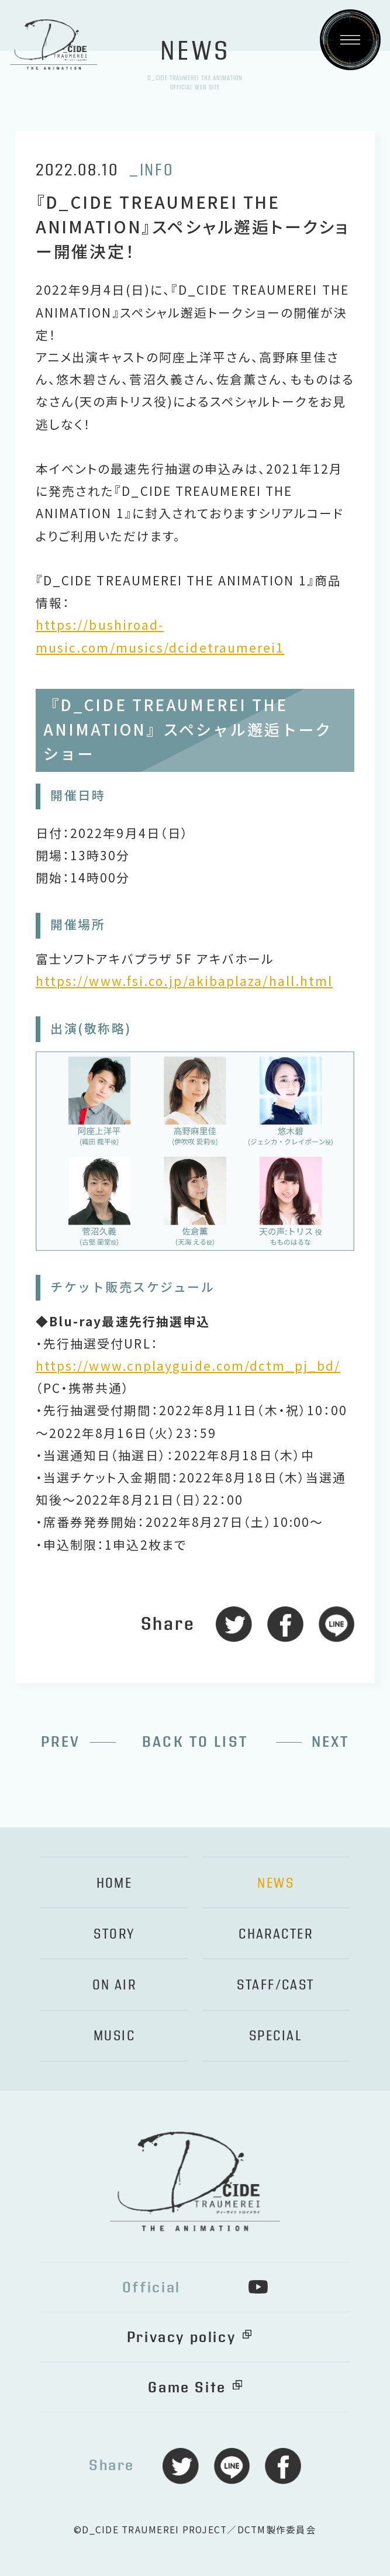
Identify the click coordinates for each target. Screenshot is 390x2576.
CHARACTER (276, 1934)
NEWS (275, 1883)
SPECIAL (275, 2035)
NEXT (331, 1742)
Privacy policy (181, 2337)
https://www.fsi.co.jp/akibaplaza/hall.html (184, 980)
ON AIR (114, 1985)
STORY (114, 1934)
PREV (61, 1742)
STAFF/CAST (275, 1985)
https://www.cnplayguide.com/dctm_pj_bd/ (188, 1365)
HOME (114, 1883)
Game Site (187, 2387)
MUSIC (114, 2035)
